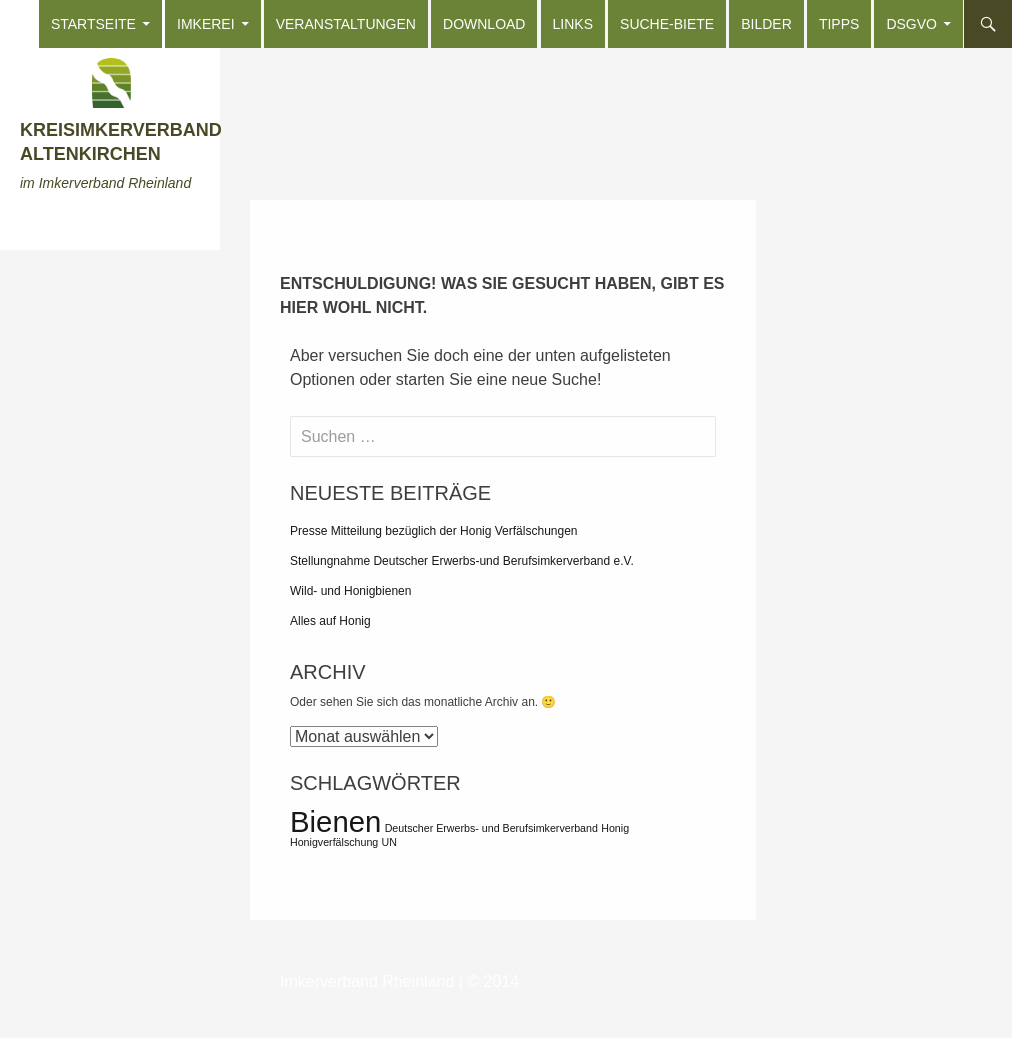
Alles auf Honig (330, 621)
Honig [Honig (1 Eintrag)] (615, 828)
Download (484, 24)
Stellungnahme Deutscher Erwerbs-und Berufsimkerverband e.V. (462, 561)
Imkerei (206, 24)
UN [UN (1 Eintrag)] (389, 842)
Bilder (766, 24)
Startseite (93, 24)
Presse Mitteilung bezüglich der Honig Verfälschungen (434, 531)
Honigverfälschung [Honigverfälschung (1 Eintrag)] (334, 842)
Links (573, 24)
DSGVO (911, 24)
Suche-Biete (667, 24)
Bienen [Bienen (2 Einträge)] (335, 821)
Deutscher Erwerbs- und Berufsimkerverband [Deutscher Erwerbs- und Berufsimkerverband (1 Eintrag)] (491, 828)
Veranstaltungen (346, 24)
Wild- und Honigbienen (350, 591)
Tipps (839, 24)
